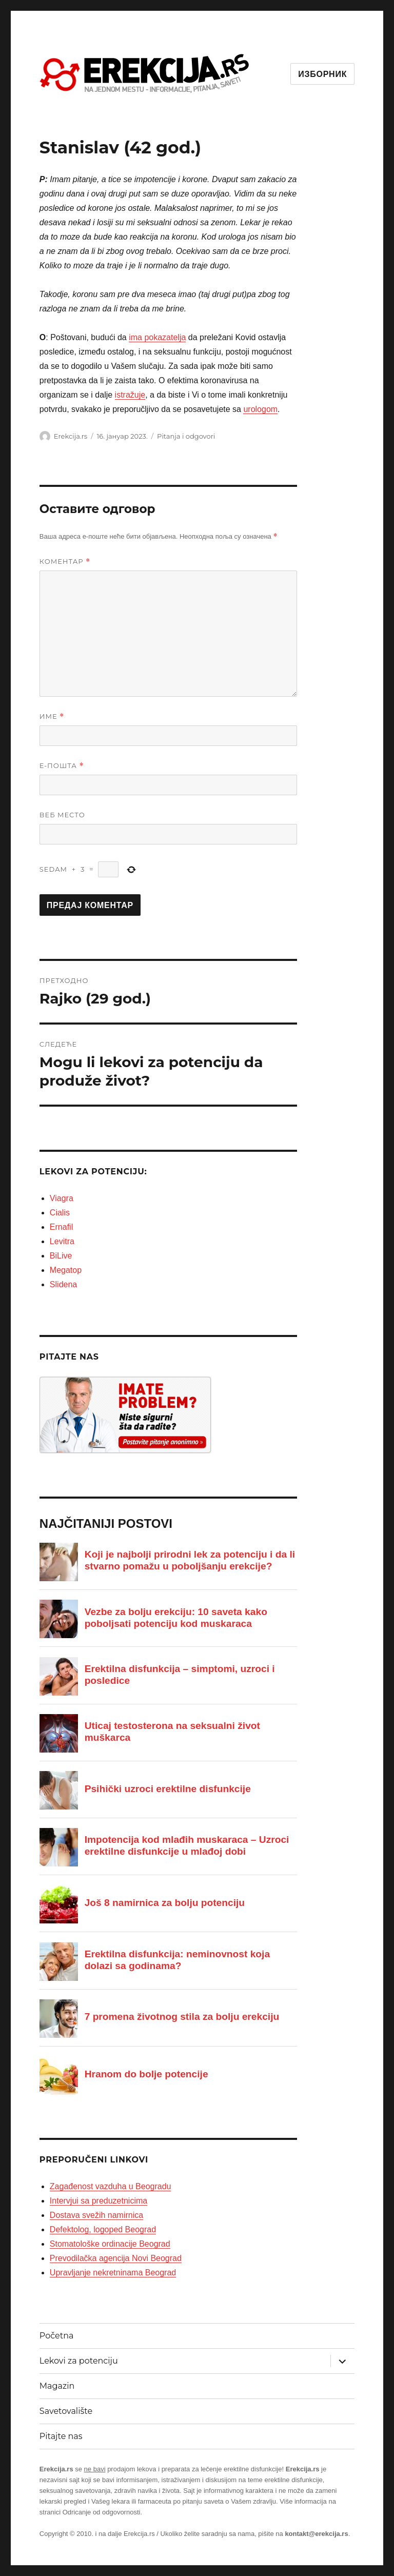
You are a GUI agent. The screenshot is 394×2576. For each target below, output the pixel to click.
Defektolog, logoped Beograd (103, 2229)
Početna (57, 2336)
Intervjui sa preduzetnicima (98, 2200)
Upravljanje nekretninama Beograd (113, 2272)
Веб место (62, 815)
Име (52, 716)
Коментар (65, 561)
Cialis (60, 1212)
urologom (260, 409)
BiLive (61, 1255)
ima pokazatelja (157, 337)
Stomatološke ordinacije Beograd (110, 2243)
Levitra (62, 1241)
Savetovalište (66, 2411)
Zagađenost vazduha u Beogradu (110, 2186)
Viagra (61, 1198)
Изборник (322, 74)
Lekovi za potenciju (79, 2361)
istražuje (130, 394)
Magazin (57, 2386)
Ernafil (61, 1227)
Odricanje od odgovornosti (102, 2512)
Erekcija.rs (70, 436)
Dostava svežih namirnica (96, 2215)
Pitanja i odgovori (186, 436)
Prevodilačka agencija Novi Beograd (116, 2258)
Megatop (66, 1270)
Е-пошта (62, 765)
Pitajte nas (61, 2436)
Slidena (63, 1284)
